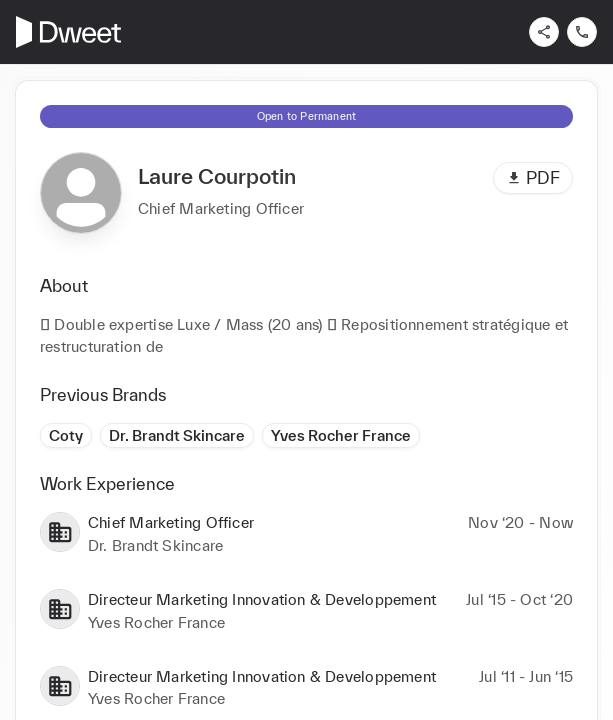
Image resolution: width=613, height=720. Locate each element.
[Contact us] (582, 32)
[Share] (544, 32)
